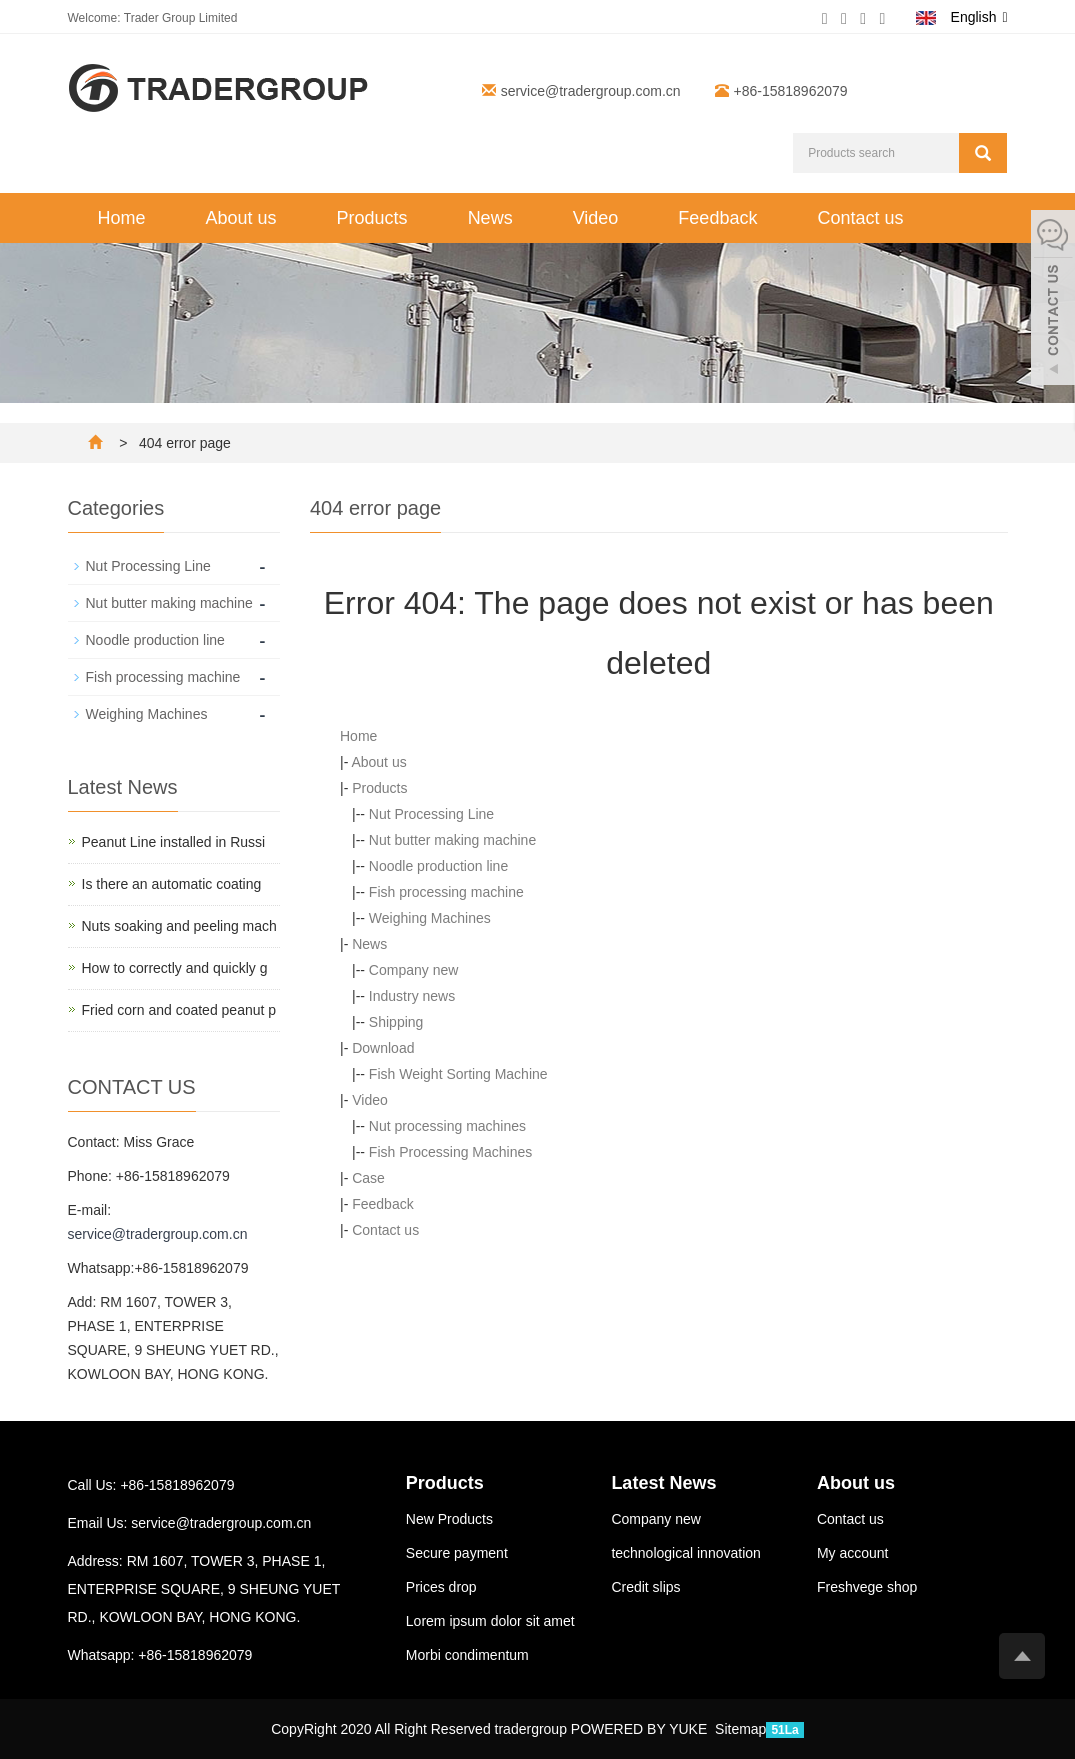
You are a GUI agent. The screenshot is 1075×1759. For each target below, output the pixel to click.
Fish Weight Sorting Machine (458, 1074)
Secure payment (457, 1553)
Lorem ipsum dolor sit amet (490, 1621)
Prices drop (441, 1587)
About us (241, 218)
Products (372, 218)
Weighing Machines (430, 918)
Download (383, 1048)
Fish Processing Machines (450, 1152)
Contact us (860, 218)
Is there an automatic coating (172, 884)
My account (853, 1553)
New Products (449, 1519)
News (490, 218)
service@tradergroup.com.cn (591, 91)
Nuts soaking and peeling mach (179, 926)
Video (596, 218)
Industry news (412, 996)
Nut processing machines (447, 1126)
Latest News (663, 1483)
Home (122, 218)
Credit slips (645, 1587)
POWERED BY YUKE (641, 1729)
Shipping (396, 1022)
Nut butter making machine (452, 840)
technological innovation (685, 1553)
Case (368, 1178)
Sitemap (740, 1729)
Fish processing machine (446, 892)
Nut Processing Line (431, 814)
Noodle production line (438, 866)
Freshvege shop (867, 1587)
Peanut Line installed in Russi (174, 842)
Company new (414, 970)
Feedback (717, 218)
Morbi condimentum (467, 1655)
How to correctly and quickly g (175, 968)
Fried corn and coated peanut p (179, 1010)
